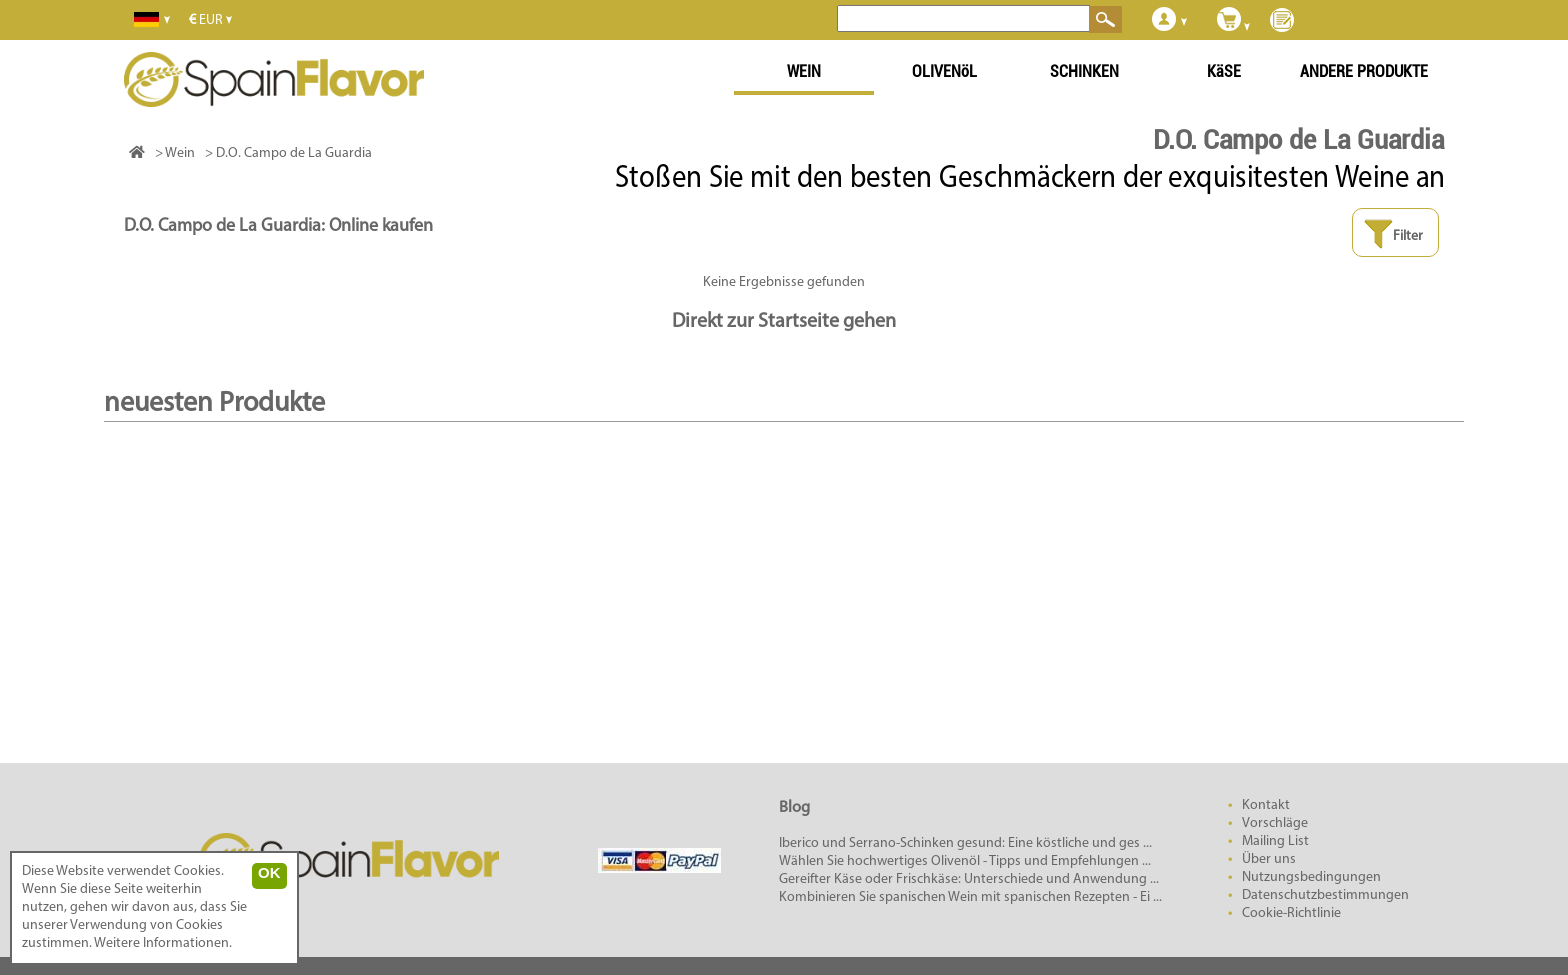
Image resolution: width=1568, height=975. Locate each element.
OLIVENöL (944, 71)
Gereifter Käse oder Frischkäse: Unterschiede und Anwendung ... (969, 879)
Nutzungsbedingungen (1311, 877)
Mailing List (1275, 841)
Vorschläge (1275, 823)
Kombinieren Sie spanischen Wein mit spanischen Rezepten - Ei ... (970, 897)
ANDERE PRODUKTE (1364, 71)
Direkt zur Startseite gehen (784, 322)
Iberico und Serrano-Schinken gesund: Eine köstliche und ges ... (965, 843)
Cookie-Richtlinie (1291, 913)
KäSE (1224, 71)
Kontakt (1266, 805)
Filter (1393, 234)
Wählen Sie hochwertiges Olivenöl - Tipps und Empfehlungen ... (965, 861)
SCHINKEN (1084, 71)
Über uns (1269, 859)
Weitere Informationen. (163, 943)
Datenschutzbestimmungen (1325, 895)
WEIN (804, 71)
